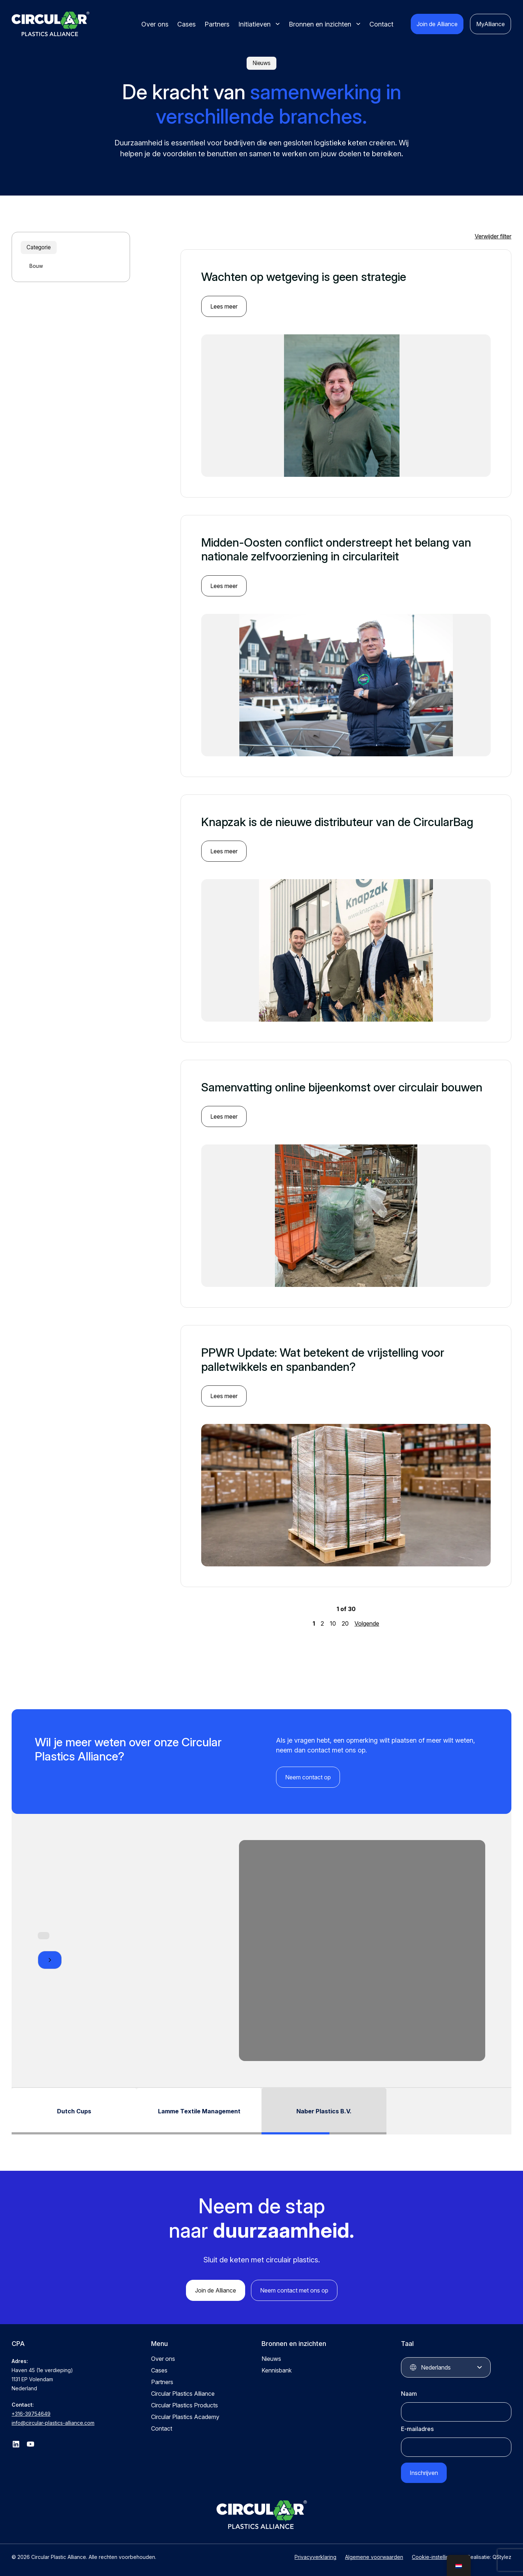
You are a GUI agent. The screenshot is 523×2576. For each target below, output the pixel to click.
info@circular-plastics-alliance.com (53, 2423)
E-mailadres (417, 2429)
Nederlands (436, 2367)
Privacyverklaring (315, 2557)
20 (345, 1623)
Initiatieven (254, 24)
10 (333, 1623)
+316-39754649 (31, 2414)
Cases (186, 24)
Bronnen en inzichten (320, 24)
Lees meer (224, 306)
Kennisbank (277, 2370)
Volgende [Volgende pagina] (366, 1623)
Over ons (155, 24)
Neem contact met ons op (294, 2290)
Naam (409, 2393)
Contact (381, 24)
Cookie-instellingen (435, 2557)
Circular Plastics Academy (185, 2416)
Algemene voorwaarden (374, 2557)
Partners (217, 24)
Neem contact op (308, 1777)
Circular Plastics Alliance (183, 2393)
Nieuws (271, 2358)
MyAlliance (490, 24)
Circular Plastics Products (184, 2405)
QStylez (501, 2557)
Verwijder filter (493, 236)
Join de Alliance (437, 24)
